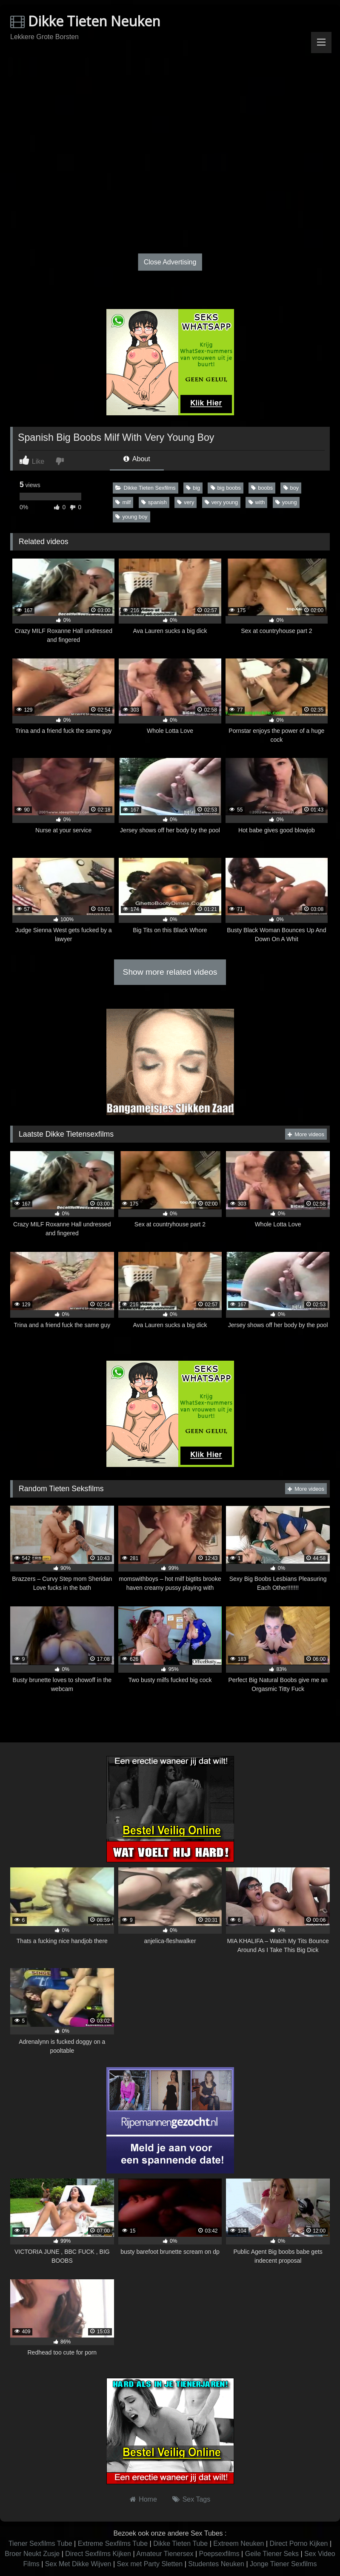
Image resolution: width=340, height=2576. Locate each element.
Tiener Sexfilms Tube (40, 2543)
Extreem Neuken (238, 2543)
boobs (262, 488)
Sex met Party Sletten (150, 2563)
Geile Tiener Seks (272, 2553)
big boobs (226, 488)
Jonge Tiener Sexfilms (283, 2563)
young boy (131, 516)
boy (291, 488)
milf (123, 502)
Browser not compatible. (170, 83)
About (136, 458)
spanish (154, 502)
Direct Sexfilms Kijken (98, 2553)
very (185, 502)
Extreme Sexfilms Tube (113, 2543)
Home (148, 2499)
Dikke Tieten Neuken (85, 21)
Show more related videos (170, 971)
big (193, 488)
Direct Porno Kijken (299, 2543)
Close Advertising (170, 262)
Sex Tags (197, 2499)
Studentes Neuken (216, 2563)
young (286, 502)
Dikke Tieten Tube (180, 2543)
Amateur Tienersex (164, 2553)
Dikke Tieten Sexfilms (145, 488)
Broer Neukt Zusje (32, 2553)
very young (221, 502)
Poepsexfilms (219, 2553)
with (257, 502)
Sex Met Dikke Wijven (78, 2563)
